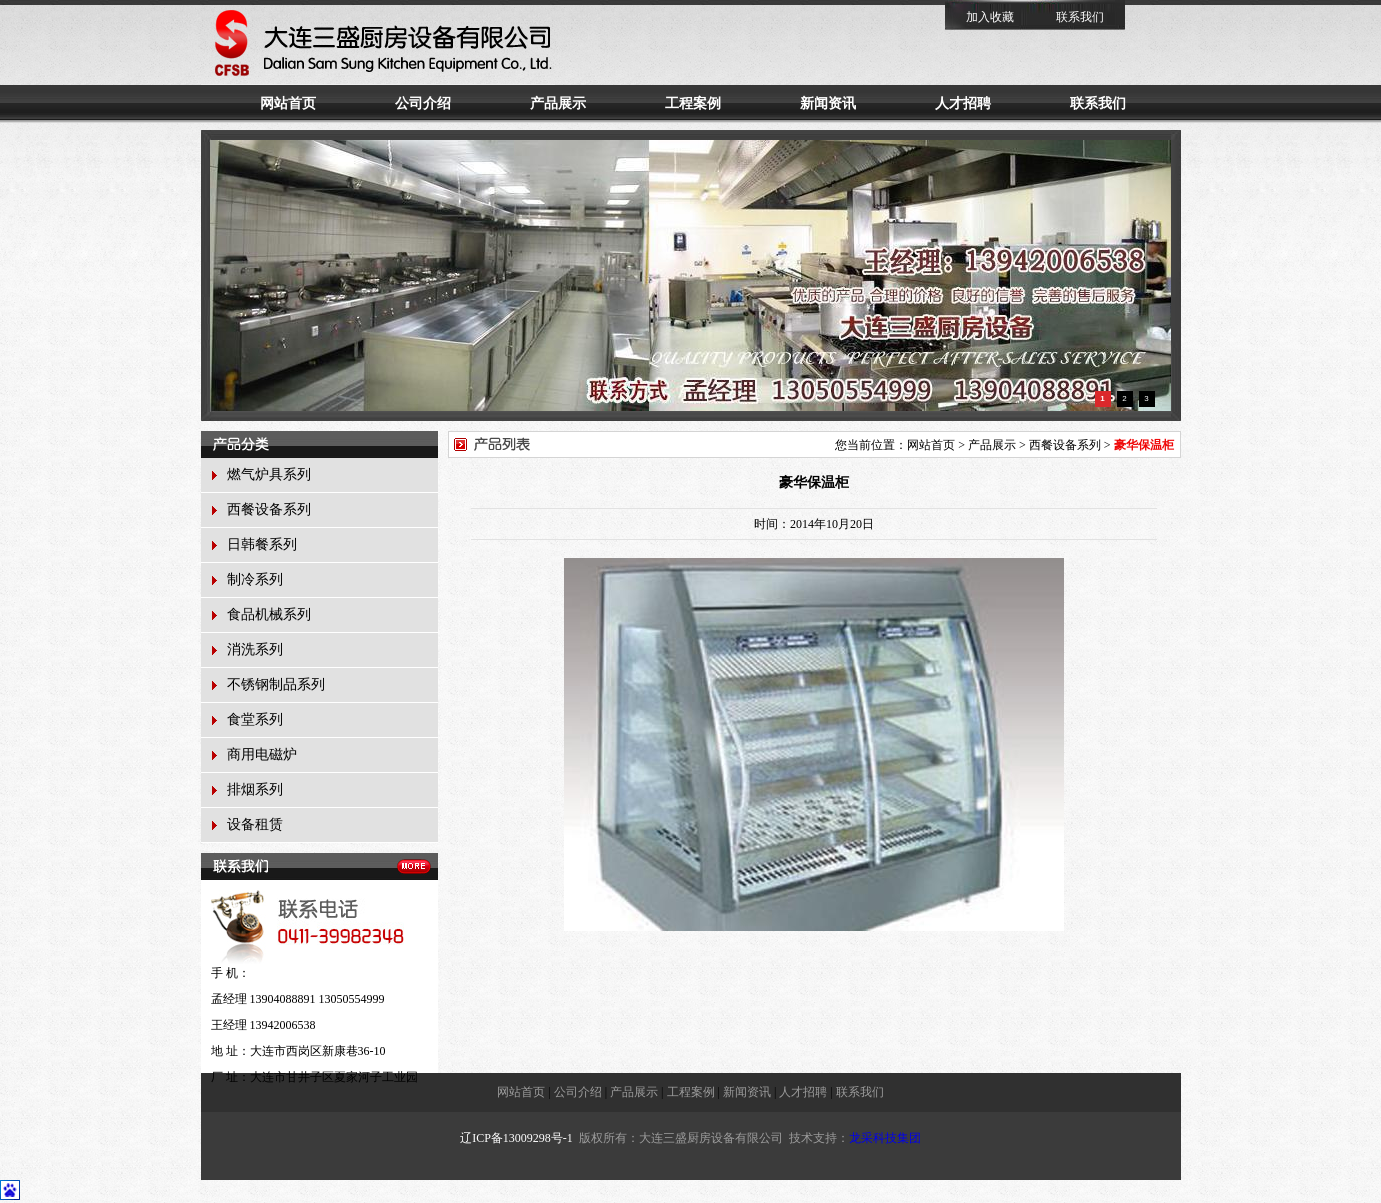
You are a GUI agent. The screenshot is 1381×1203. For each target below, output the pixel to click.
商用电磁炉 (262, 754)
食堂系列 (255, 719)
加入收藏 (990, 17)
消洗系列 (255, 649)
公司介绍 (423, 103)
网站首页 (288, 103)
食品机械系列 (269, 614)
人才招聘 (963, 103)
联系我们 (1080, 17)
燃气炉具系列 (269, 474)
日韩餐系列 (262, 544)
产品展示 (558, 103)
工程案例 (693, 103)
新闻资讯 (828, 103)
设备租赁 (255, 824)
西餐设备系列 (269, 509)
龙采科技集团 (885, 1138)
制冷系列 (255, 579)
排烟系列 (255, 789)
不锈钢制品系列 (276, 684)
